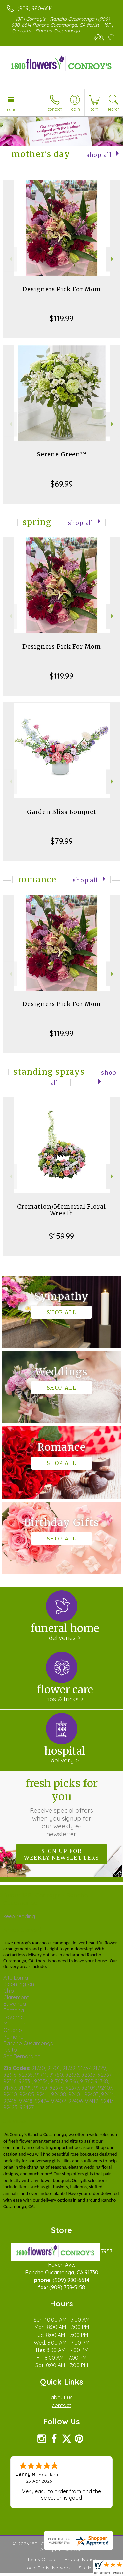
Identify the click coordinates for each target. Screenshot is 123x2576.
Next (113, 259)
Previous (10, 259)
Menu (11, 109)
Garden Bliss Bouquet (61, 811)
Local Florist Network (48, 2568)
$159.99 (61, 1236)
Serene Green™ (62, 454)
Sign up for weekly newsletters (61, 1854)
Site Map (88, 2568)
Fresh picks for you (62, 1807)
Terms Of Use (41, 2559)
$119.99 (61, 318)
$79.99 (62, 841)
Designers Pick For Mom (61, 289)
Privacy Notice (80, 2559)
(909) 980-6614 (35, 8)
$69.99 (62, 484)
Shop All (99, 155)
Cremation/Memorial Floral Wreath (61, 1210)
